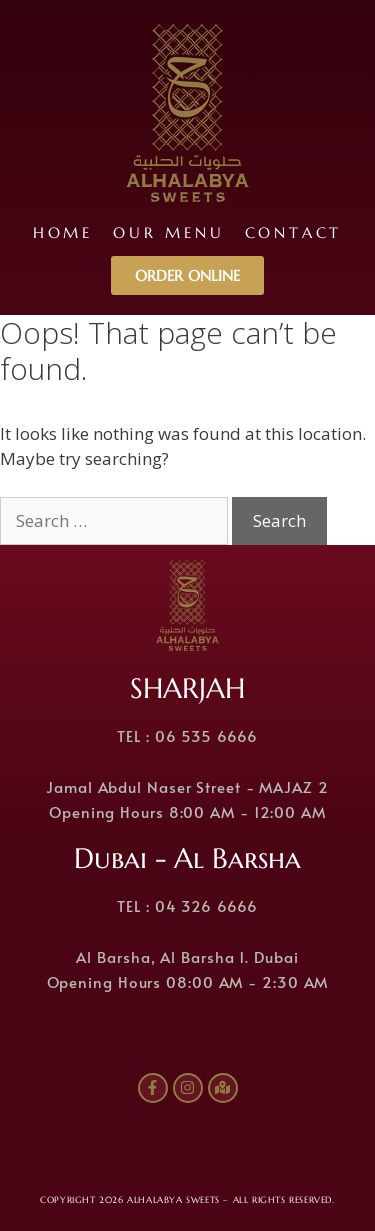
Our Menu (168, 232)
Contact (294, 232)
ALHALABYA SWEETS (173, 1200)
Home (63, 232)
